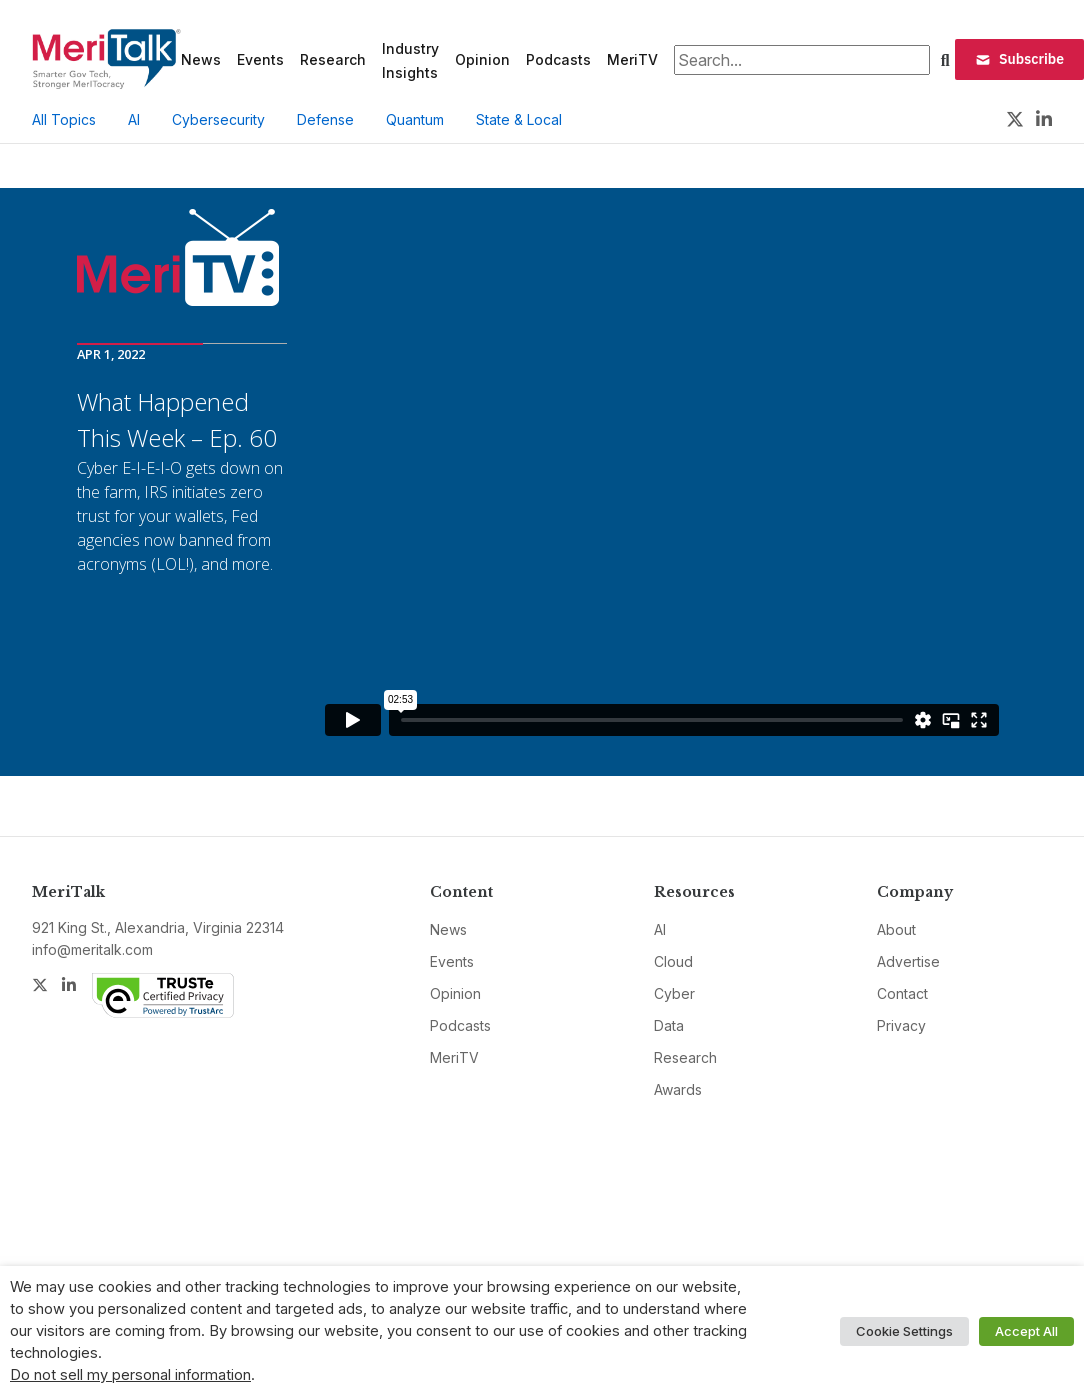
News (201, 59)
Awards (678, 1089)
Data (669, 1025)
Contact (902, 993)
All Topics (64, 119)
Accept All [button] (1026, 1331)
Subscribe (1019, 59)
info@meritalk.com (92, 949)
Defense (325, 119)
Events (260, 59)
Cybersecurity (218, 119)
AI (134, 119)
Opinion (482, 59)
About (896, 929)
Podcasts (558, 59)
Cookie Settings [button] (904, 1331)
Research (333, 59)
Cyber (674, 993)
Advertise (908, 961)
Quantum (415, 119)
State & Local (519, 119)
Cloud (673, 961)
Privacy (901, 1025)
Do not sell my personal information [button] (130, 1375)
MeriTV (632, 59)
